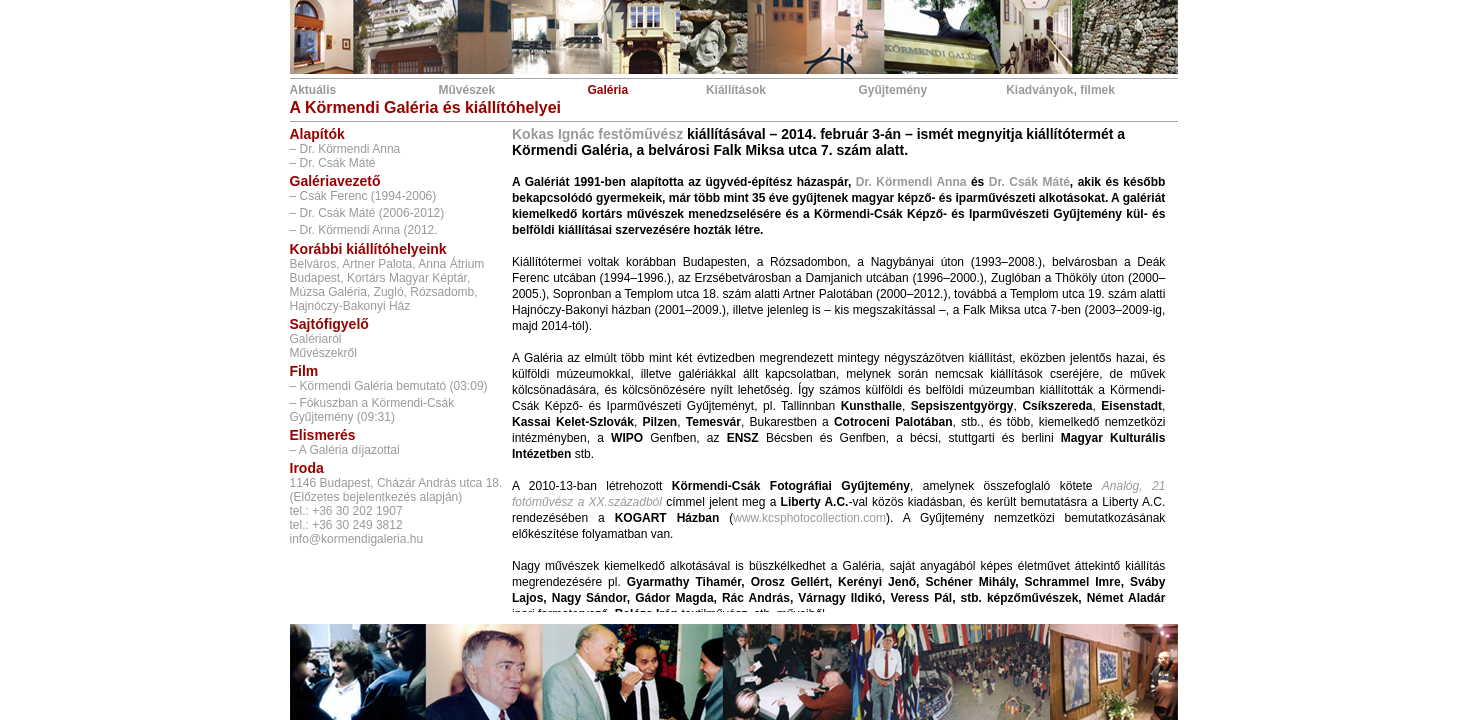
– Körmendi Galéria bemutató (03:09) (389, 386)
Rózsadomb (442, 292)
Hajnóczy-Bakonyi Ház (350, 306)
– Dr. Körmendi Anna (345, 149)
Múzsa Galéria (328, 292)
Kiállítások (736, 90)
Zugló (389, 292)
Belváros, (315, 264)
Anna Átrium (451, 264)
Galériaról (316, 339)
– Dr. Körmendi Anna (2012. (364, 230)
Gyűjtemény (892, 90)
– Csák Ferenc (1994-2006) (363, 196)
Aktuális (313, 90)
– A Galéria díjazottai (345, 450)
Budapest (315, 278)
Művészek (466, 90)
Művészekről (323, 353)
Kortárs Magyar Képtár (407, 278)
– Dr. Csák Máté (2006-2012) (367, 213)
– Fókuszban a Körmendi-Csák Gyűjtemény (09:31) (372, 410)
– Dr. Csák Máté (333, 163)
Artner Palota (377, 264)
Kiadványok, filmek (1060, 90)
